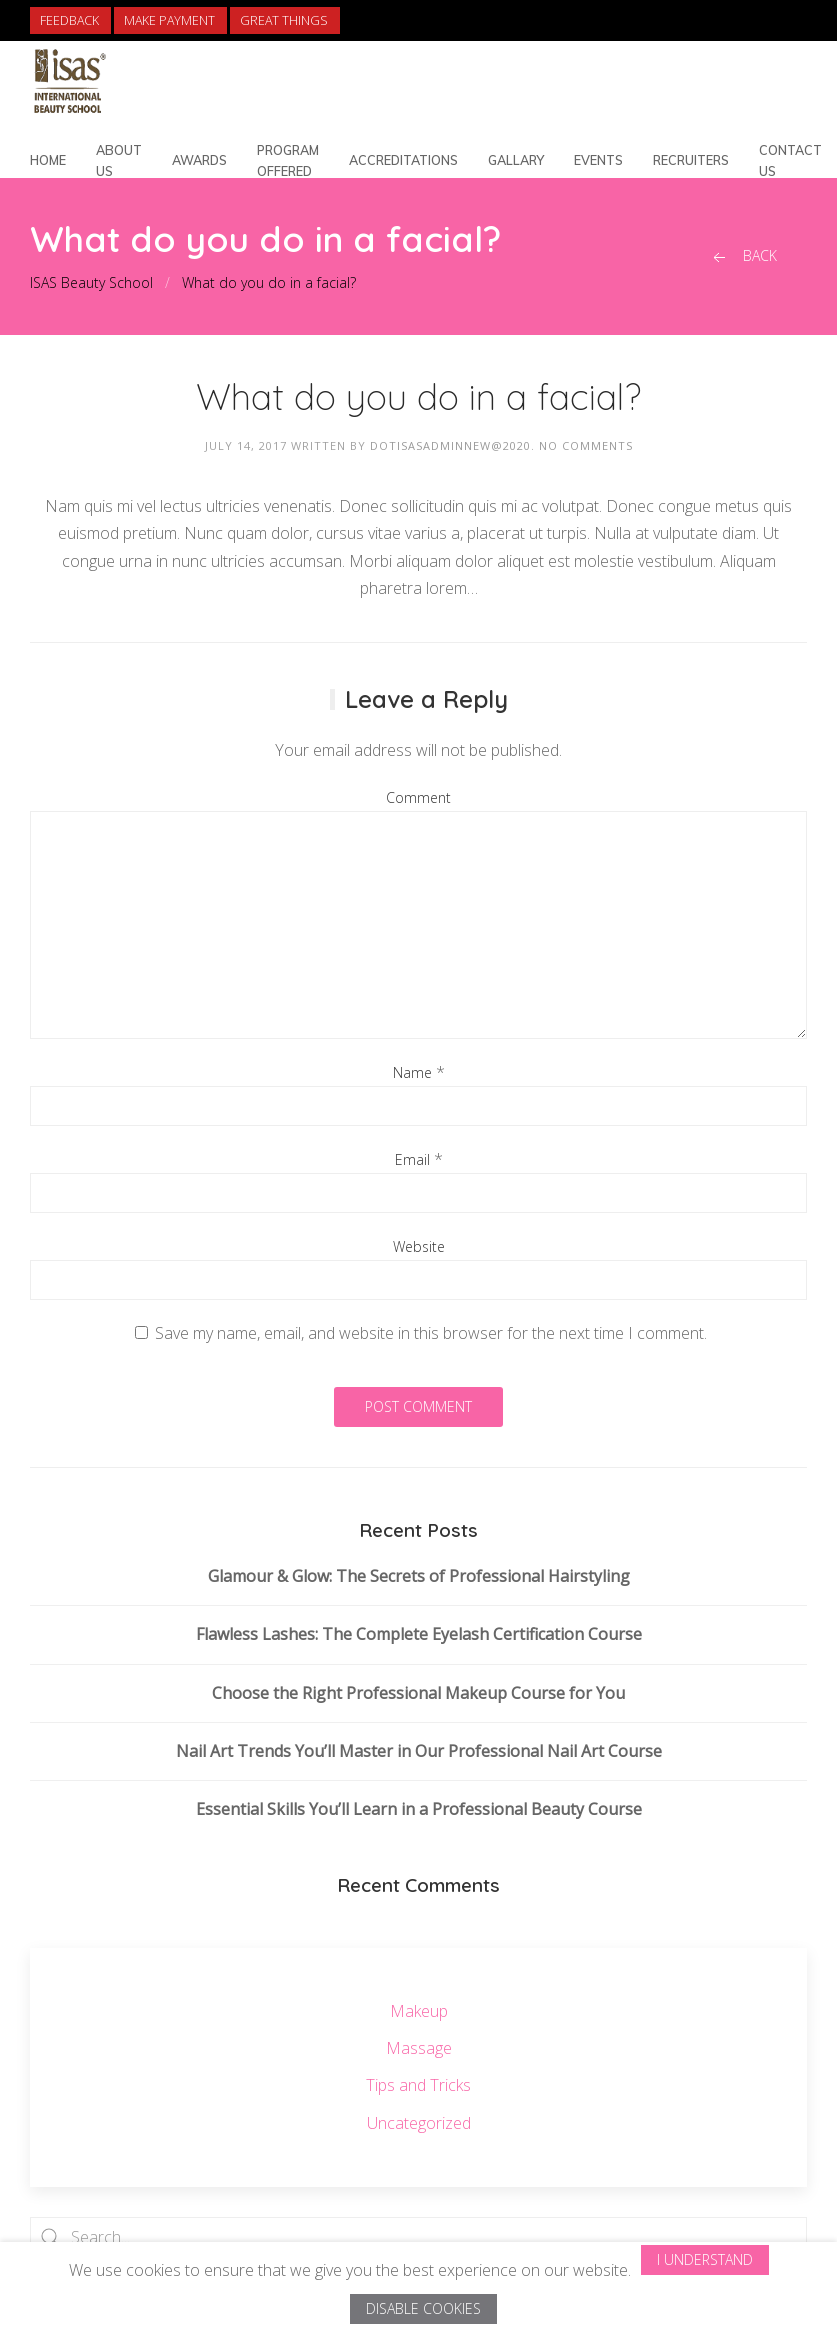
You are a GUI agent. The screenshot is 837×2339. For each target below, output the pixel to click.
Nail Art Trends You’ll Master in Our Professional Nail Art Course (419, 1751)
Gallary (516, 160)
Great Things (284, 20)
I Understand (705, 2259)
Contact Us (790, 160)
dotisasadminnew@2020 (450, 445)
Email (412, 1159)
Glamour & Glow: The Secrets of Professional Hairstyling (419, 1576)
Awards (199, 160)
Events (598, 160)
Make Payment (169, 20)
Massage (419, 2048)
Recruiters (691, 160)
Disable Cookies (423, 2308)
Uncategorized (419, 2123)
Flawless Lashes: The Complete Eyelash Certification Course (419, 1634)
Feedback (69, 20)
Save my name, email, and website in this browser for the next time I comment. (431, 1333)
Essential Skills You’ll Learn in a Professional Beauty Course (419, 1809)
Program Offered (288, 160)
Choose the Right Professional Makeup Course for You (418, 1693)
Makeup (419, 2011)
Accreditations (403, 160)
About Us (119, 160)
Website (419, 1246)
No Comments (586, 445)
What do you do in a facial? (269, 282)
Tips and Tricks (418, 2085)
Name (412, 1072)
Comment (418, 797)
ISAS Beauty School (91, 282)
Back (743, 256)
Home (48, 160)
